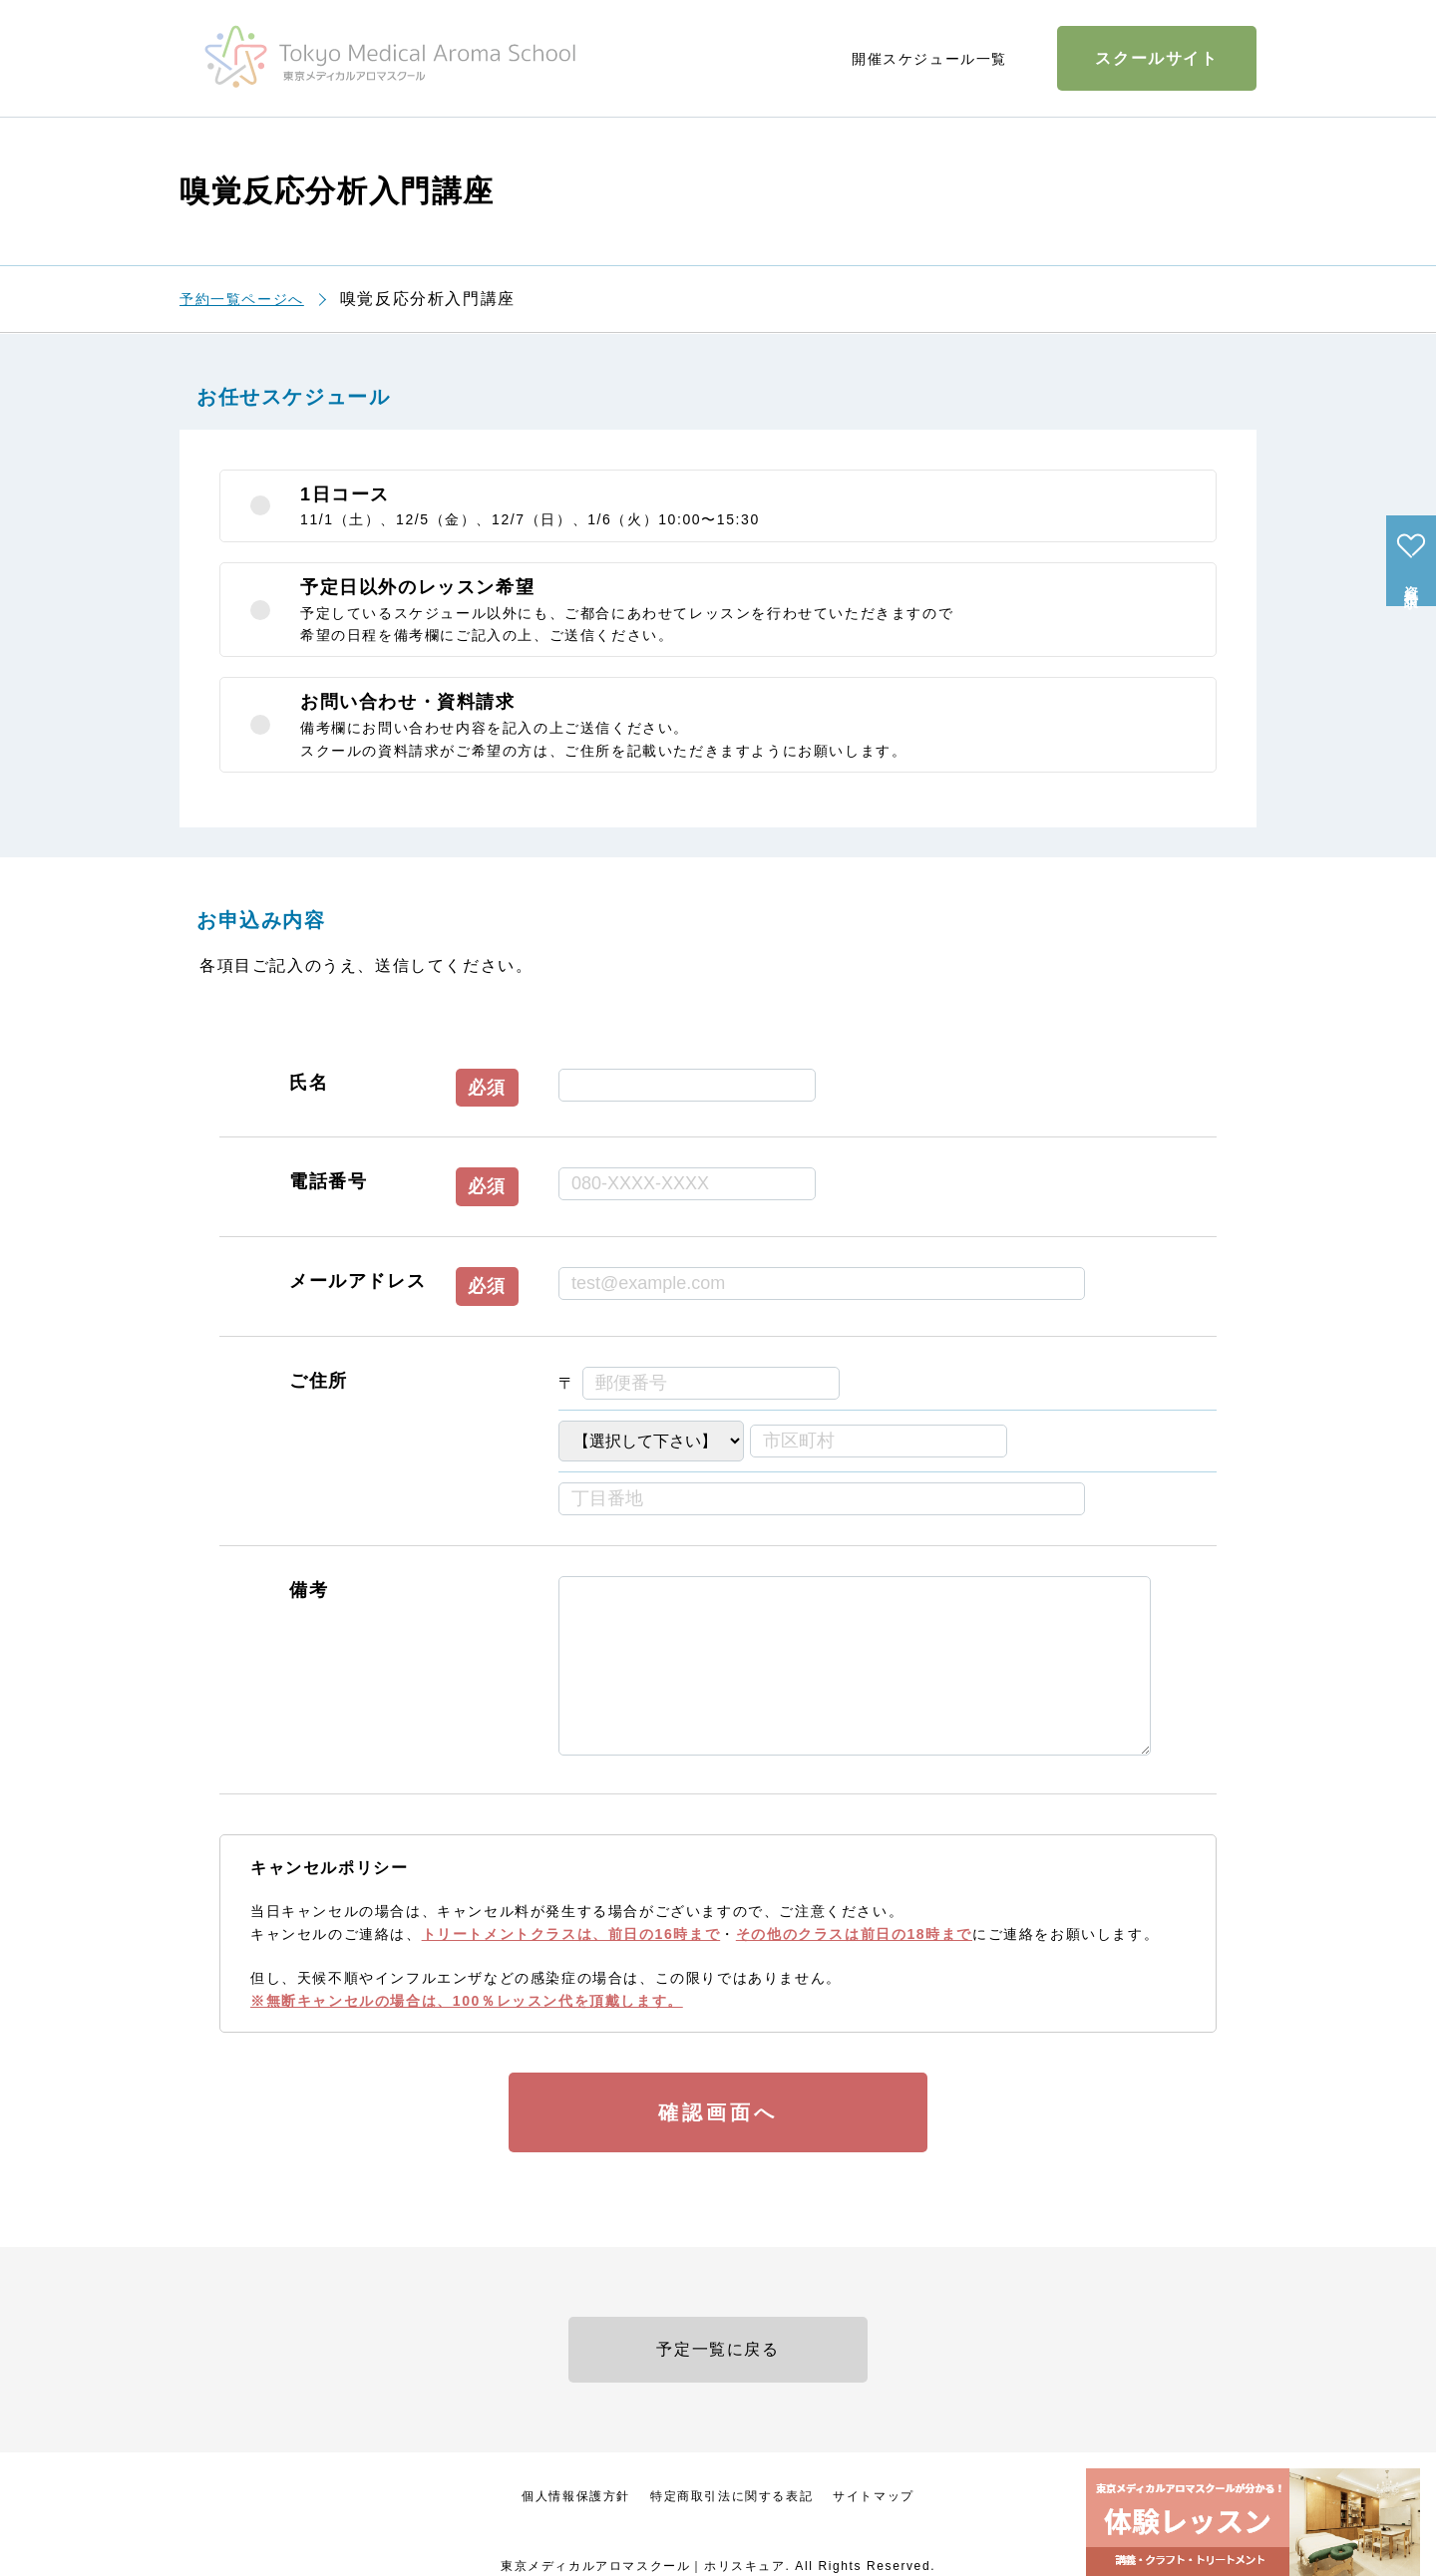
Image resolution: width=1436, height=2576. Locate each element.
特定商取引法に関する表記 (731, 2496)
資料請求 (1411, 580)
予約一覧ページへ (242, 299)
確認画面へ (718, 2112)
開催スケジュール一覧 (929, 59)
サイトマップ (873, 2496)
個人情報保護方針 (576, 2496)
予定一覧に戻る (717, 2349)
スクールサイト (1156, 58)
